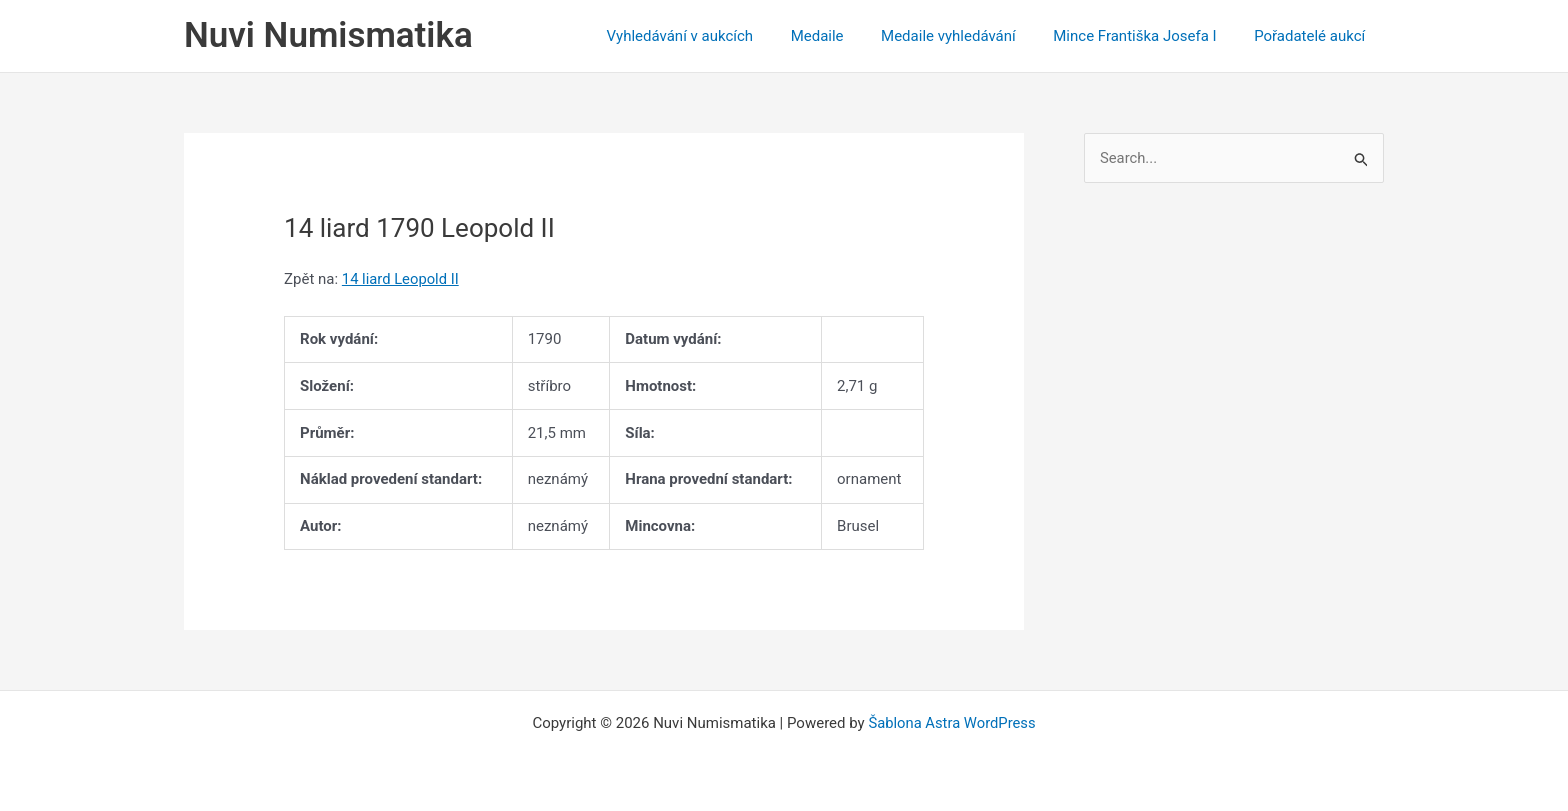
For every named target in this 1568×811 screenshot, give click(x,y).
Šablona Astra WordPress (952, 723)
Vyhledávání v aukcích (713, 36)
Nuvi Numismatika (328, 35)
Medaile (843, 36)
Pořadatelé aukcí (1313, 36)
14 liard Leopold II (401, 279)
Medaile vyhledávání (967, 36)
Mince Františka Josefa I (1146, 36)
